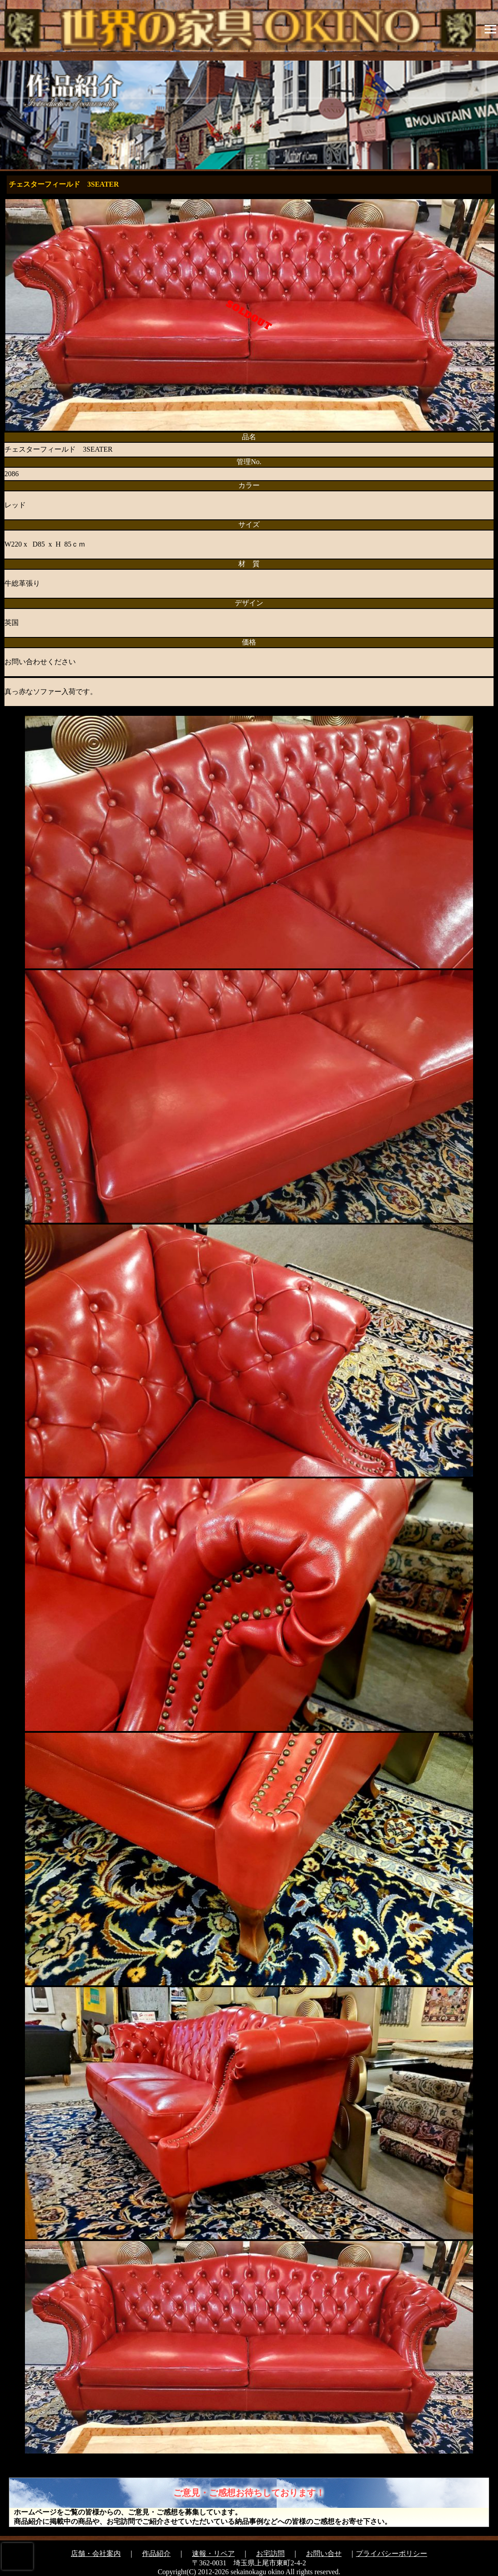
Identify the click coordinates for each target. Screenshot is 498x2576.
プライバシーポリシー (391, 2553)
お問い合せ (324, 2553)
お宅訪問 (270, 2553)
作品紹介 (156, 2553)
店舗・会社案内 (96, 2553)
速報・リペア (213, 2553)
